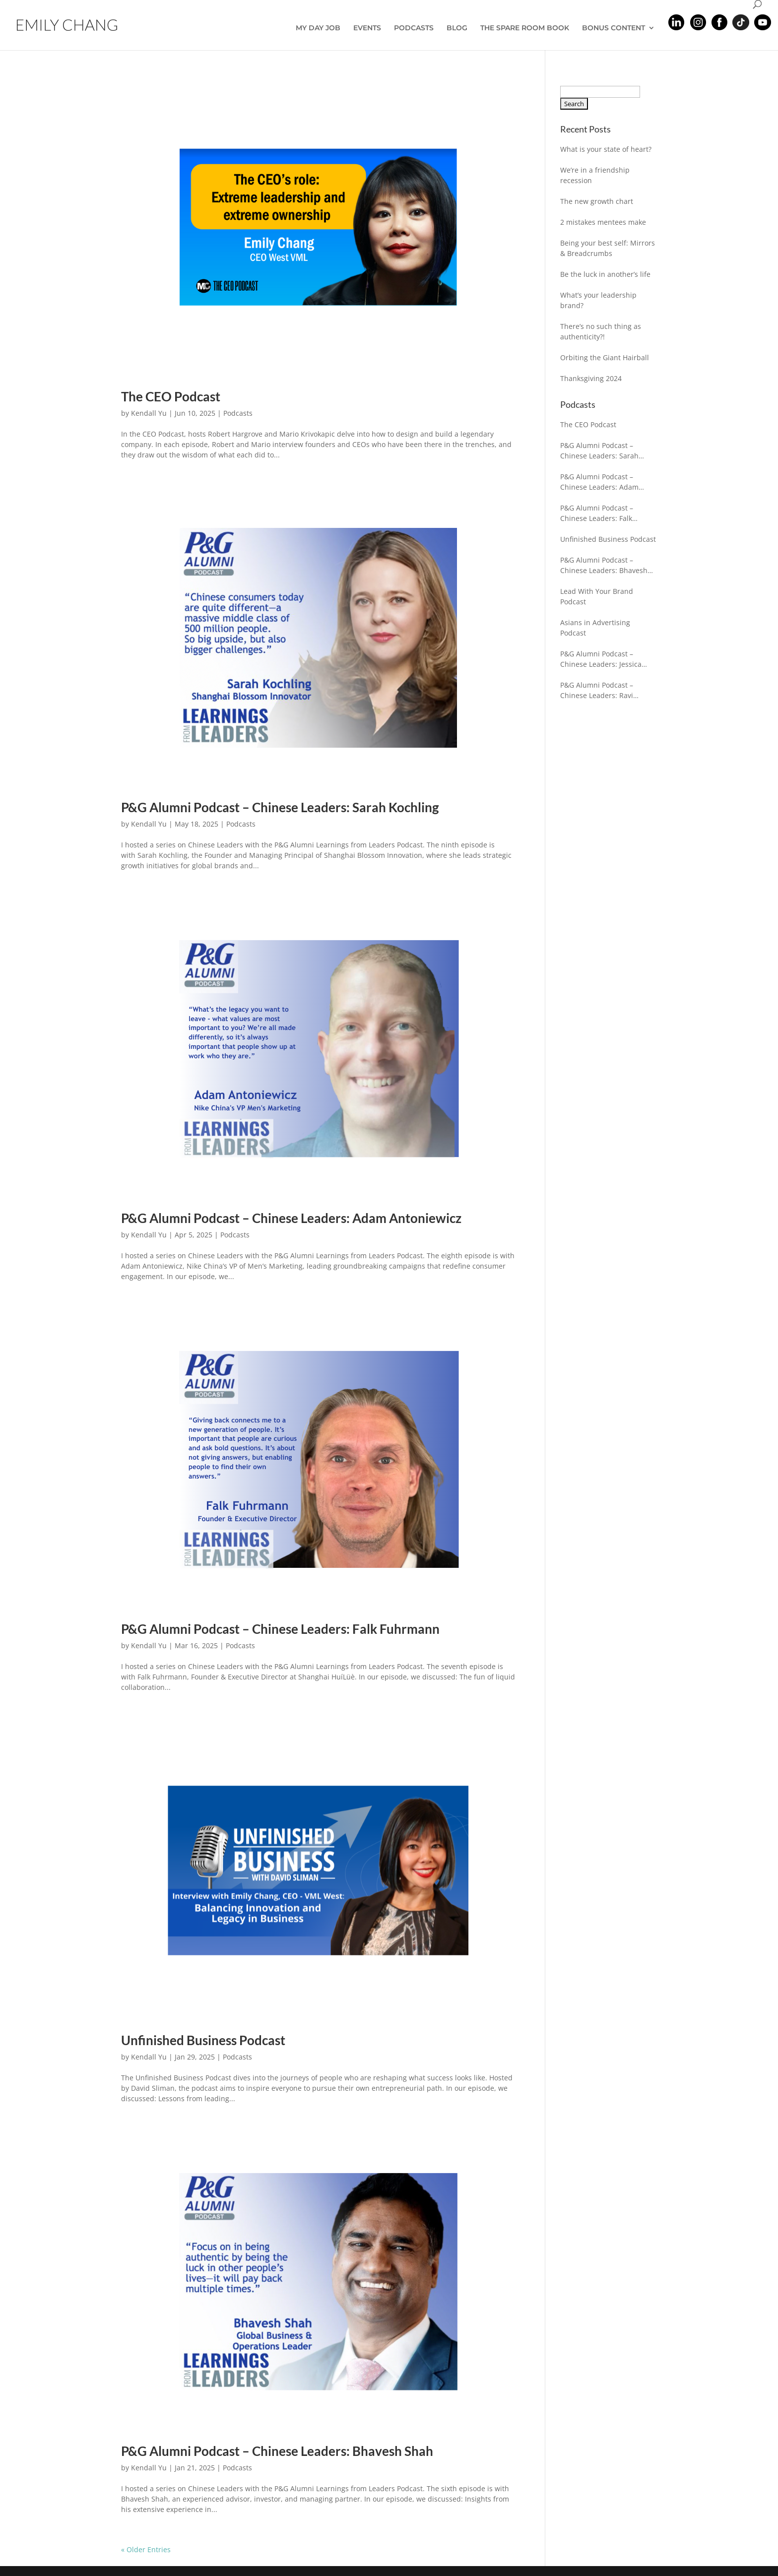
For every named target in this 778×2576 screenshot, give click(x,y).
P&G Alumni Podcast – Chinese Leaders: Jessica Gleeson (601, 659)
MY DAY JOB (318, 28)
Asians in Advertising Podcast (595, 628)
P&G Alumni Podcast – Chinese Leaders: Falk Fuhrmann (280, 1629)
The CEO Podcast (170, 396)
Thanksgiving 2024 (591, 378)
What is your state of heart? (605, 149)
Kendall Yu (149, 413)
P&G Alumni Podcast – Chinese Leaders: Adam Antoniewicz (291, 1218)
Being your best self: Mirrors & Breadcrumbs (607, 248)
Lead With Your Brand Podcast (596, 596)
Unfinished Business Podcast (203, 2040)
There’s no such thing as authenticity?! (600, 331)
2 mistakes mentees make (603, 222)
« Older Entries (146, 2549)
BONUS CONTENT (613, 28)
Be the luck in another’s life (605, 274)
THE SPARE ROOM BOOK (524, 28)
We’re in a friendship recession (595, 175)
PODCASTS (414, 28)
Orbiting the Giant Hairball (604, 357)
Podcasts (238, 413)
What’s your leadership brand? (598, 300)
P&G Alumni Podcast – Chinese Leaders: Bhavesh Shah (277, 2451)
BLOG (457, 28)
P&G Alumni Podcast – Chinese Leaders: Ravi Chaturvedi (596, 690)
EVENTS (367, 28)
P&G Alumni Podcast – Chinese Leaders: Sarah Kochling (280, 807)
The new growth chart (596, 201)
